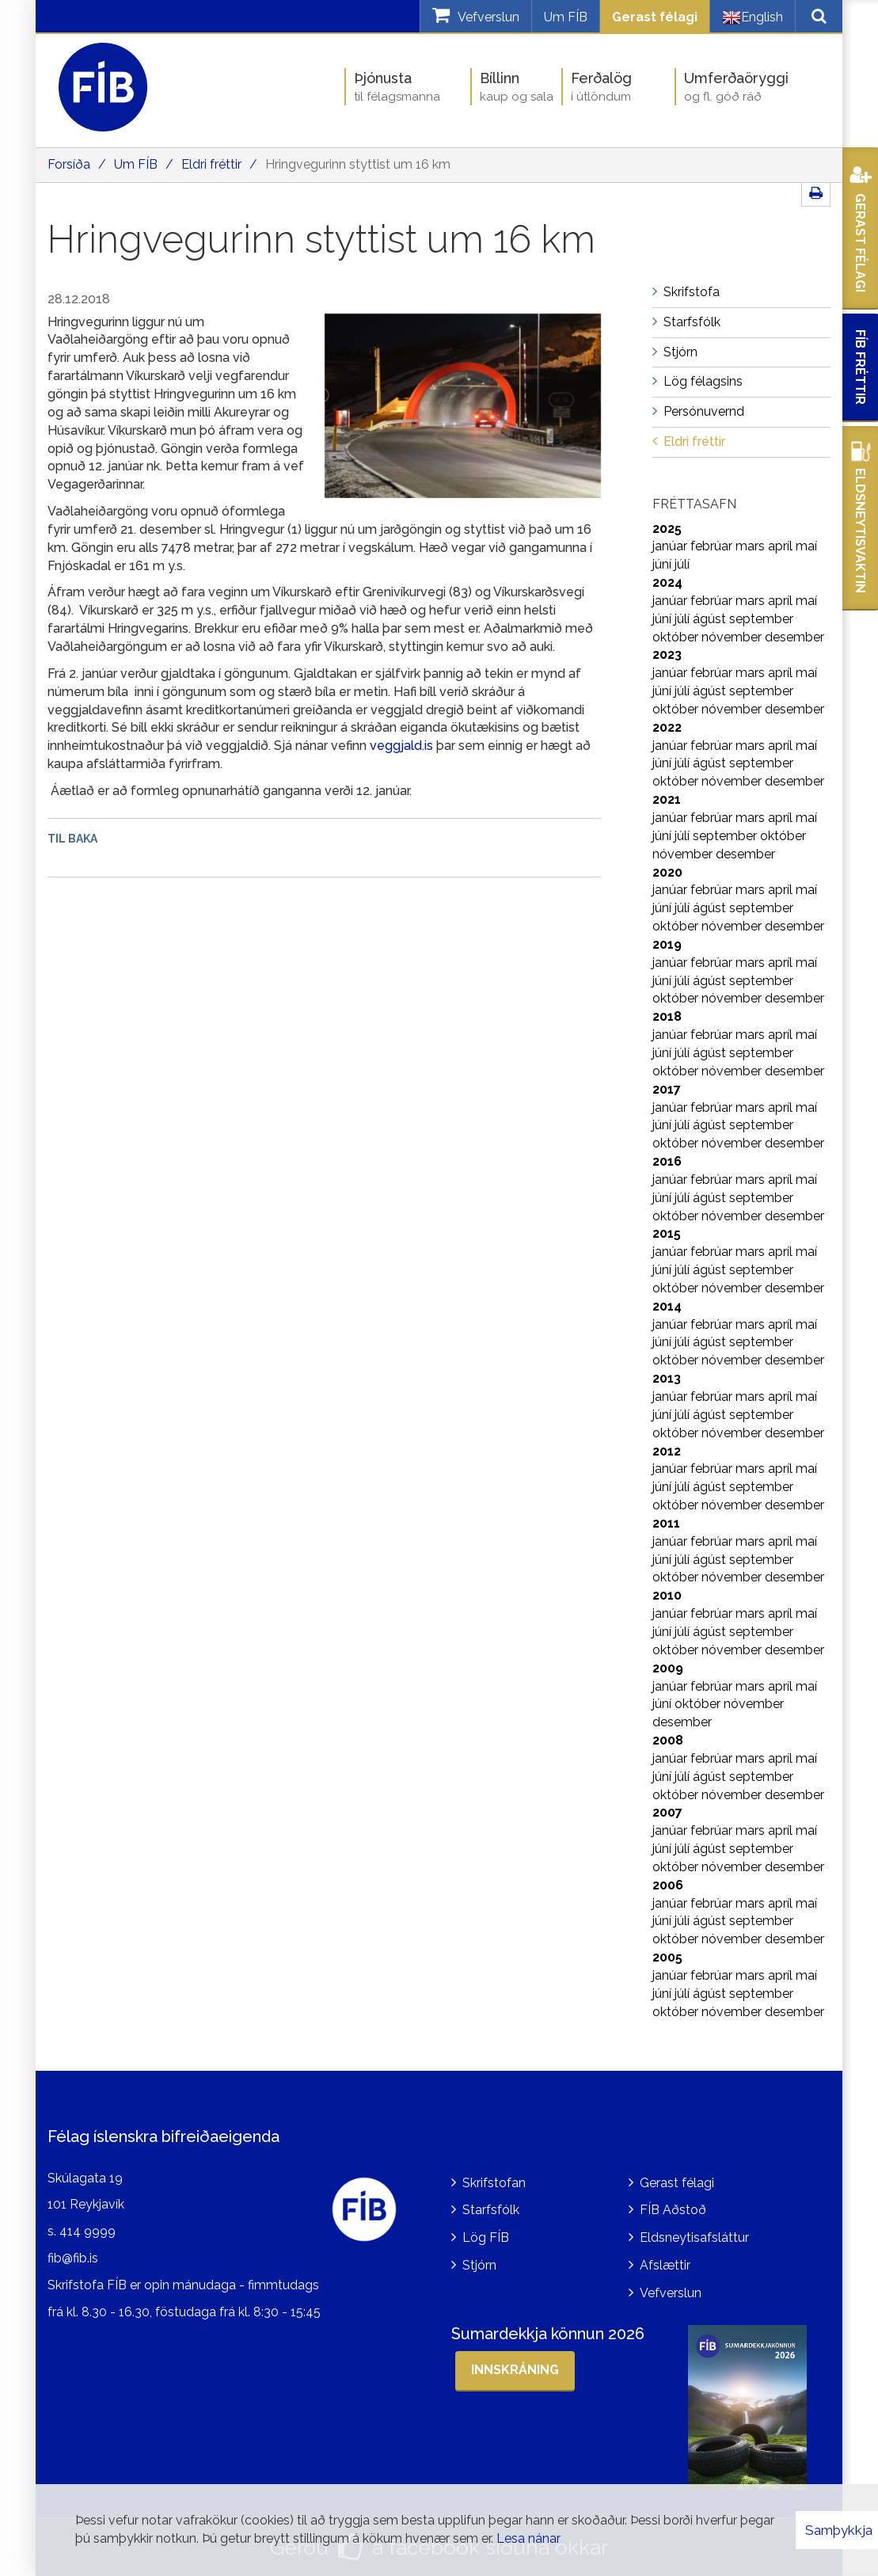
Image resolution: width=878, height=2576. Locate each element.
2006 (667, 1885)
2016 (667, 1161)
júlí (682, 564)
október (676, 637)
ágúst (711, 618)
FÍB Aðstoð (673, 2209)
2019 (667, 944)
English (752, 17)
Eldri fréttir (211, 164)
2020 (667, 872)
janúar (671, 546)
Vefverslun (670, 2292)
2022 (667, 727)
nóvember (733, 637)
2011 (666, 1523)
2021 (666, 799)
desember (794, 637)
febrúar (712, 546)
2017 (666, 1089)
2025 (667, 528)
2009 (667, 1668)
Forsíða (69, 164)
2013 (666, 1378)
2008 (667, 1740)
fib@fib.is (73, 2258)
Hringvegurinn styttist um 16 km (357, 164)
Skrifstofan (494, 2182)
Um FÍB (565, 17)
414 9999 (87, 2231)
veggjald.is (401, 745)
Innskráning (515, 2369)
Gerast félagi (654, 17)
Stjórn (479, 2265)
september (761, 618)
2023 (667, 654)
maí (806, 546)
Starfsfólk (490, 2209)
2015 (666, 1233)
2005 (667, 1957)
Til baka (72, 838)
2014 (667, 1306)
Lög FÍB (485, 2237)
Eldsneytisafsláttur (694, 2237)
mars (751, 546)
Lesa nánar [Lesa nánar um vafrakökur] (528, 2538)
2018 (667, 1016)
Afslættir (665, 2265)
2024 (667, 582)
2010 (667, 1595)
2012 (666, 1451)
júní (663, 564)
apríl (782, 546)
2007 (667, 1812)
